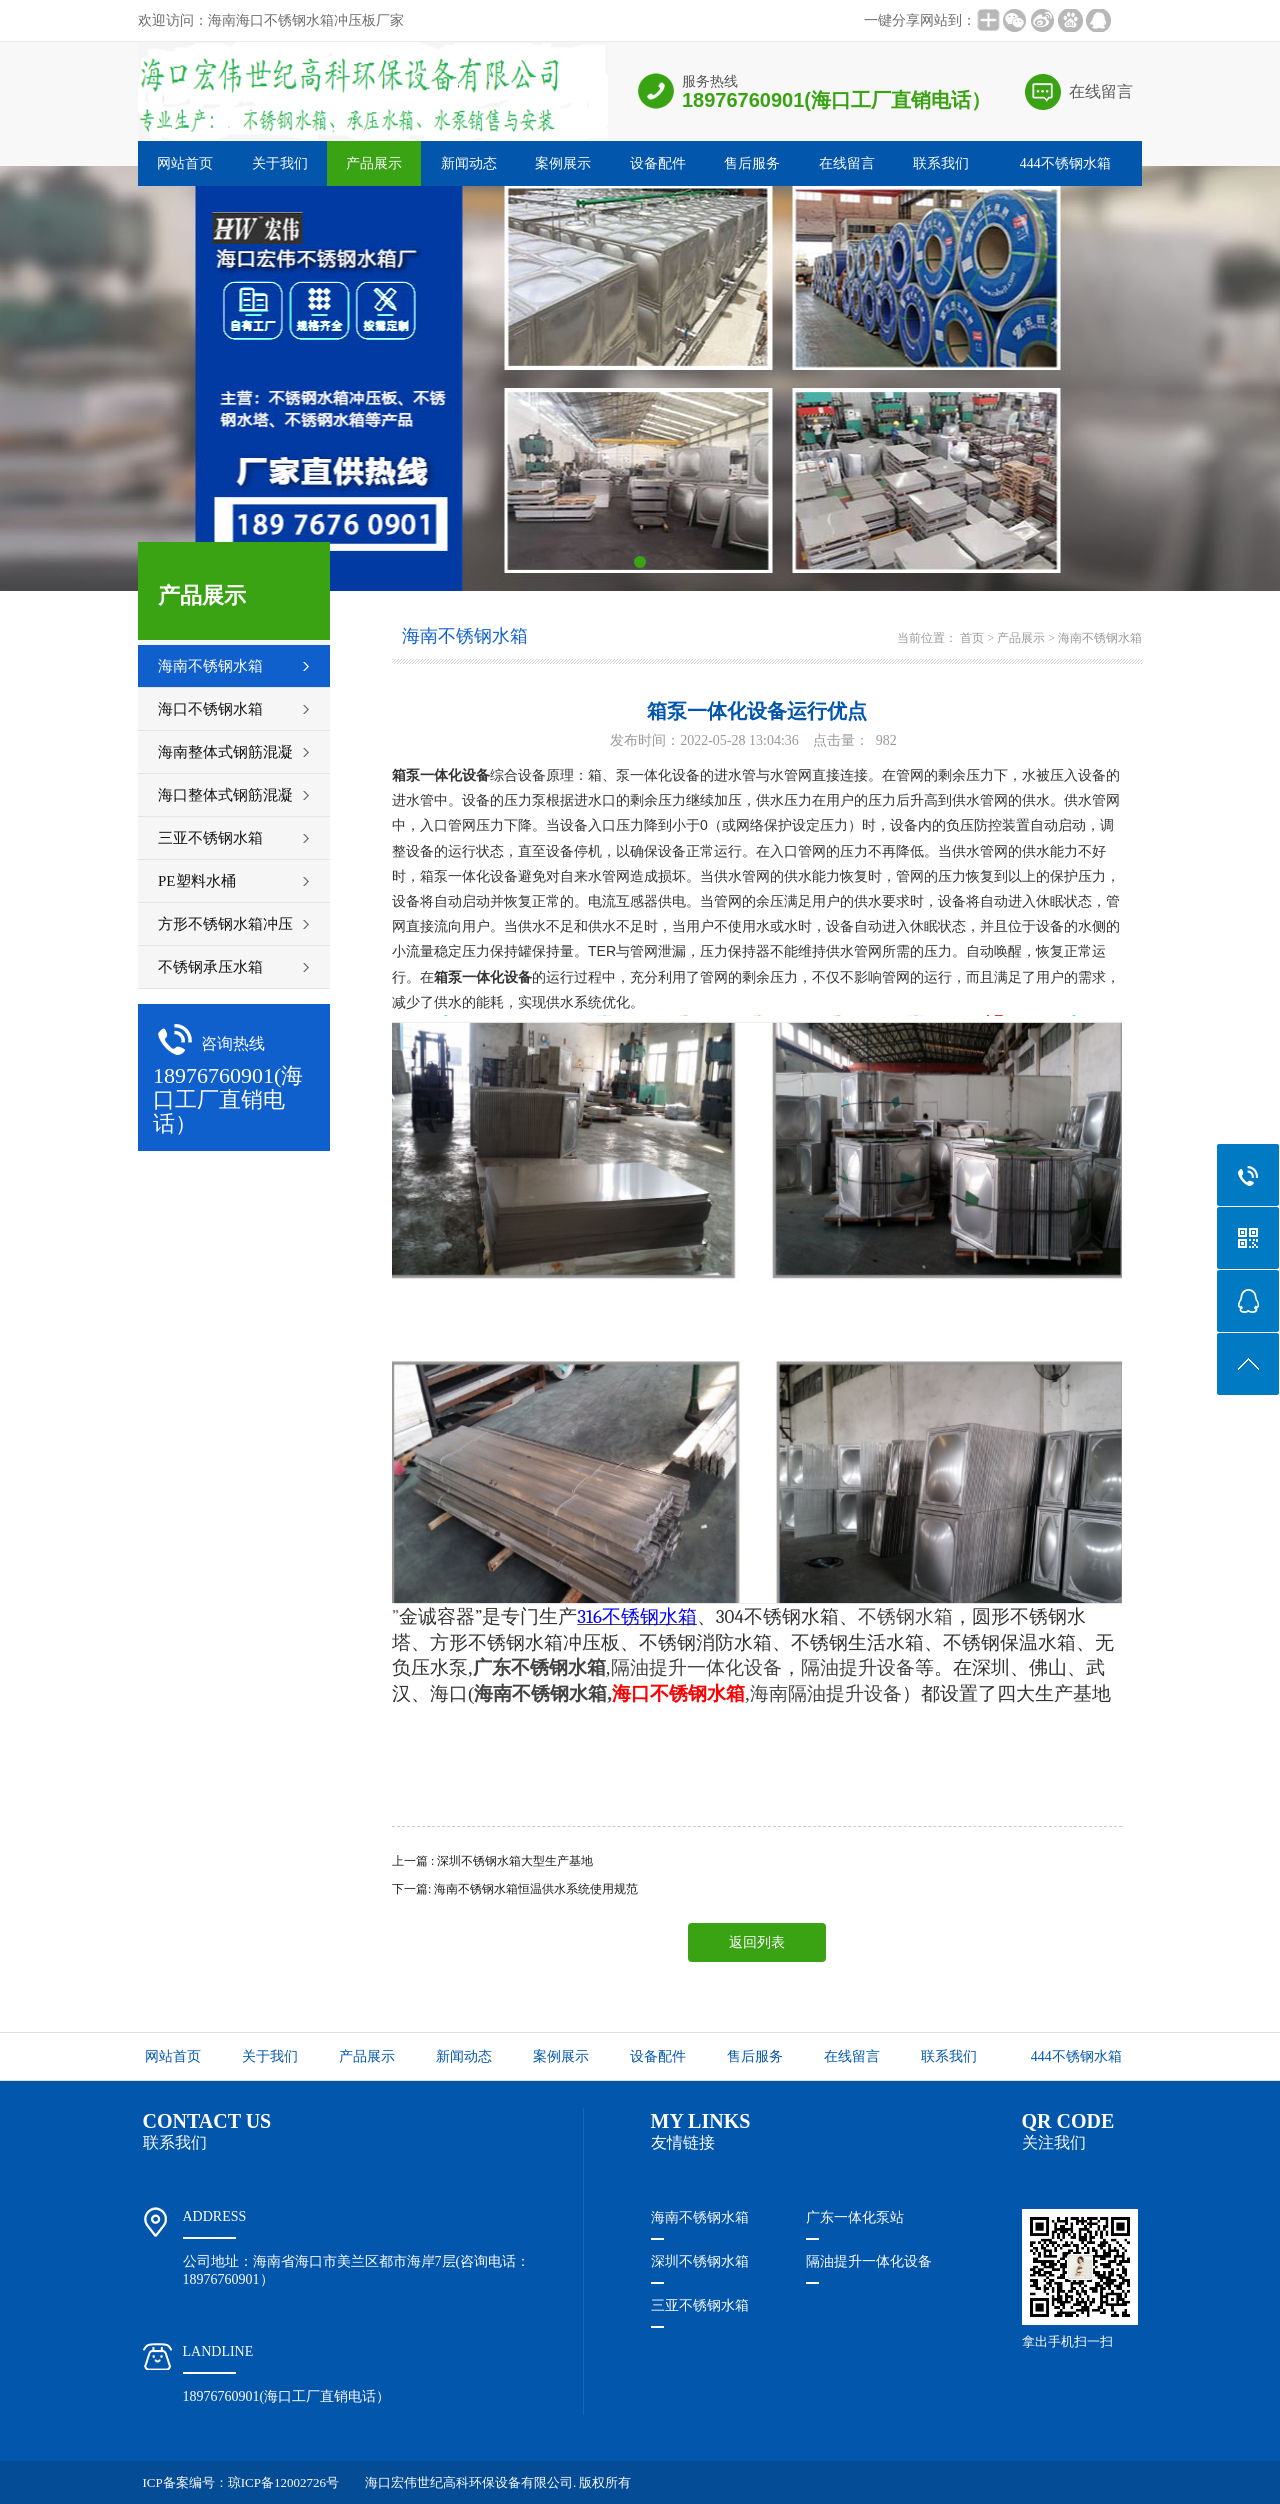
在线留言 (1101, 91)
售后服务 (752, 163)
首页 (972, 638)
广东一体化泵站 (855, 2217)
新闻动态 (469, 163)
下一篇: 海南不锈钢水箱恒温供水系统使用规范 (515, 1889)
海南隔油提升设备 (826, 1693)
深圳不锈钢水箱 (700, 2261)
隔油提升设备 (858, 1667)
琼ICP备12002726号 (283, 2482)
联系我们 (941, 163)
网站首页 (185, 163)
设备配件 (658, 163)
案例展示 (563, 163)
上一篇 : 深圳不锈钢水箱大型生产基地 (492, 1861)
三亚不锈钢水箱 (700, 2305)
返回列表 (757, 1942)
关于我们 (280, 163)
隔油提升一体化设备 (696, 1667)
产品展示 (374, 163)
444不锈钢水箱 (1065, 163)
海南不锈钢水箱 (1100, 638)
